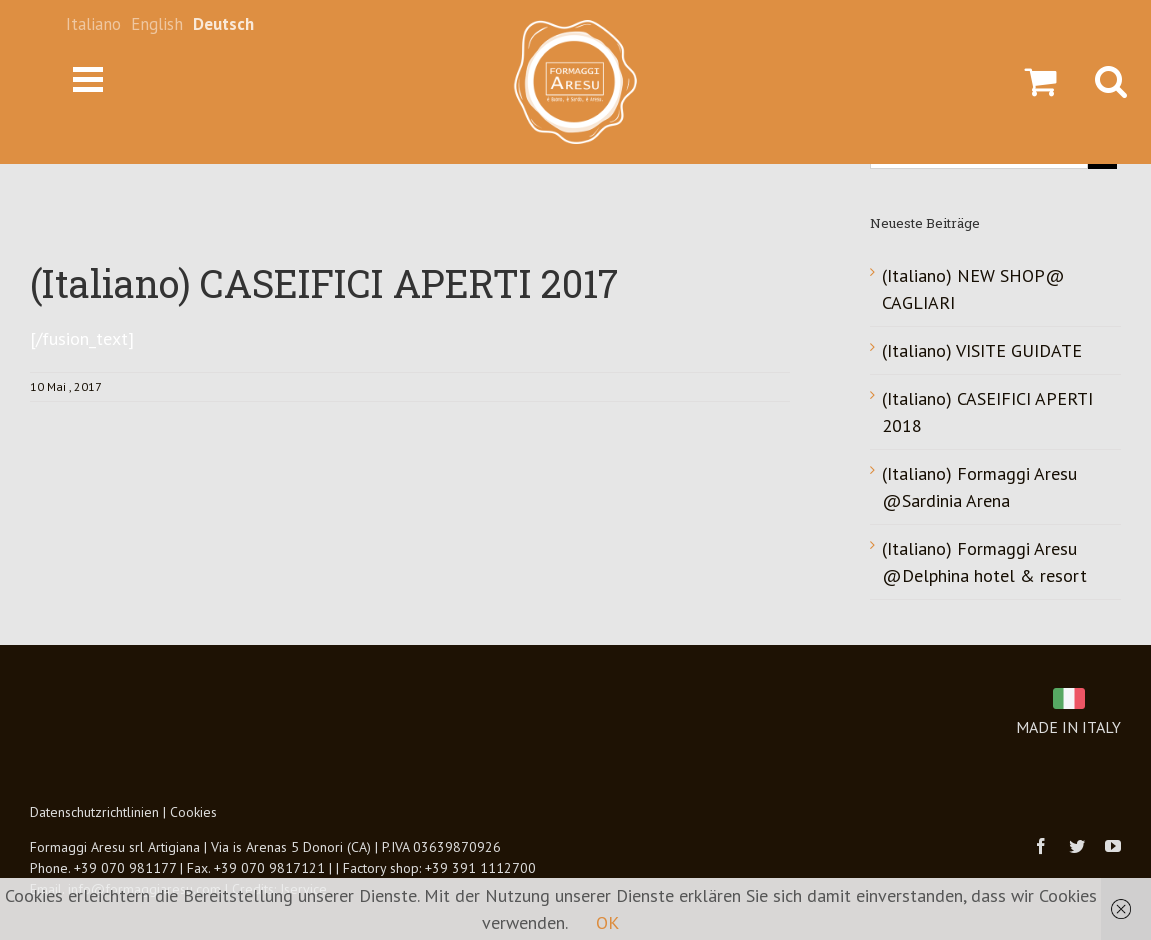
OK (607, 922)
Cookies (193, 812)
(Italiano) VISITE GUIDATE (982, 350)
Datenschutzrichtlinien (94, 812)
